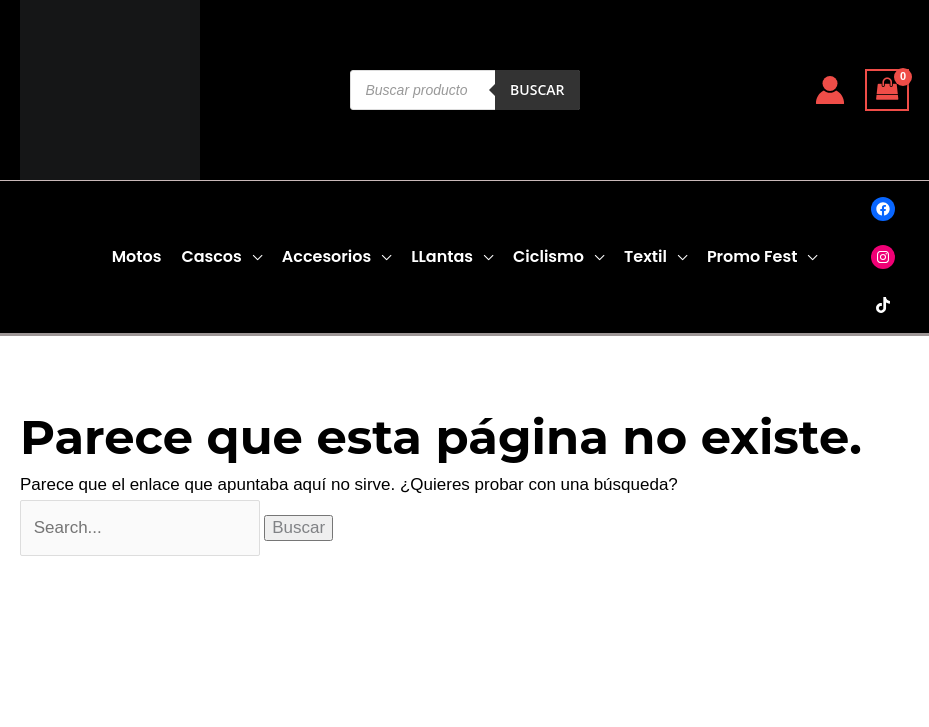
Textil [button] (645, 256)
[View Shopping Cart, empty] (887, 90)
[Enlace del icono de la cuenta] (830, 90)
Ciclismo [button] (548, 256)
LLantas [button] (442, 256)
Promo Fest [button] (752, 256)
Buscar (537, 89)
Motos (137, 256)
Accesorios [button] (326, 256)
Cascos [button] (211, 256)
